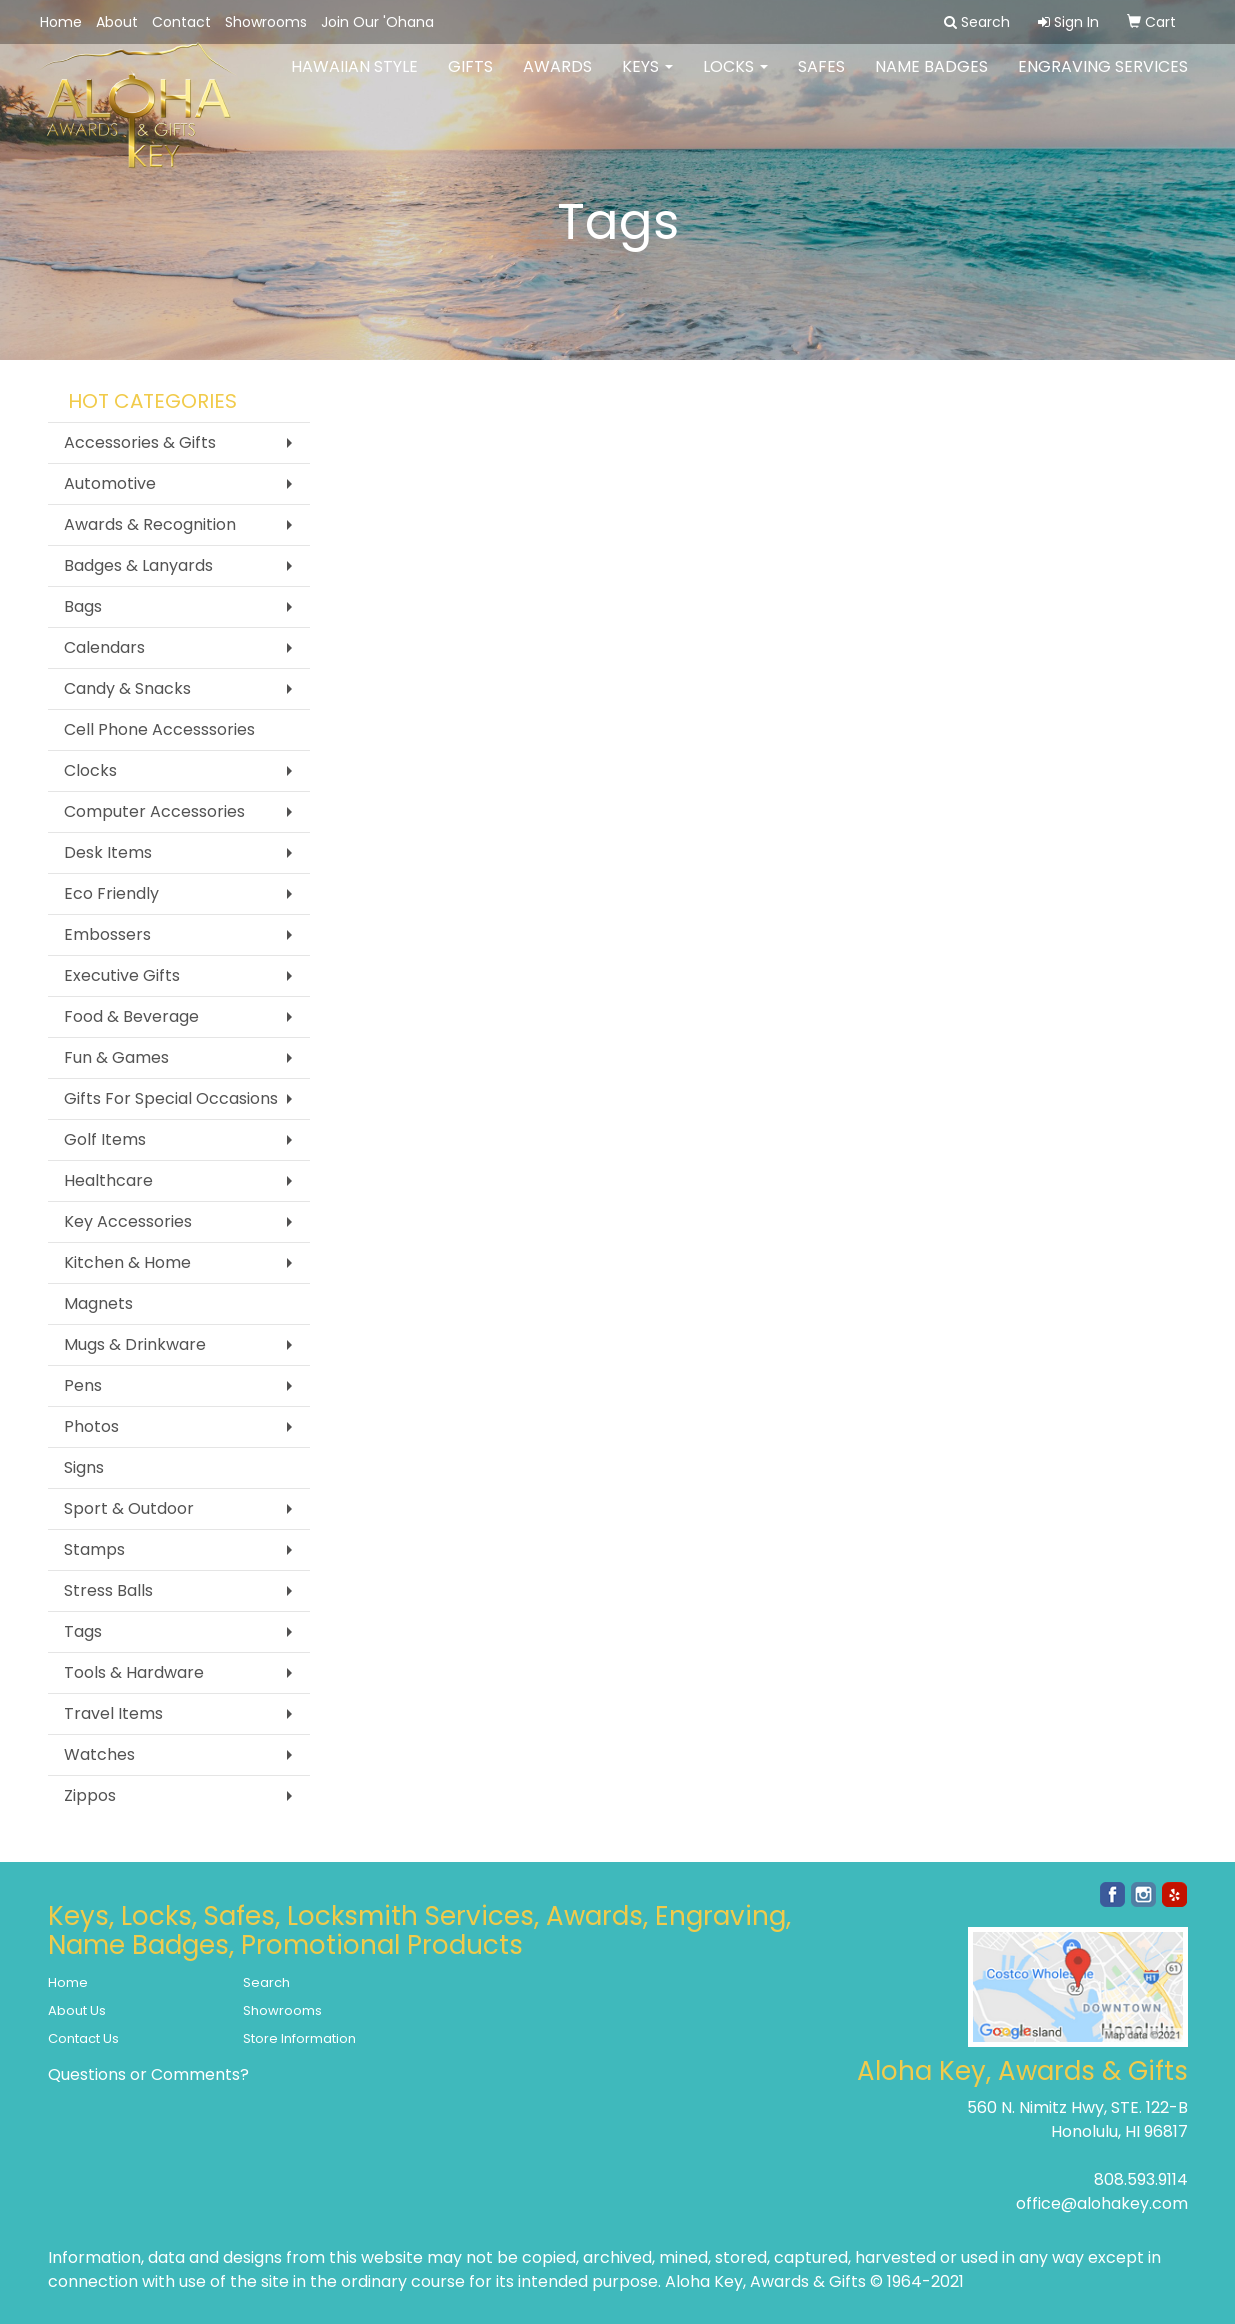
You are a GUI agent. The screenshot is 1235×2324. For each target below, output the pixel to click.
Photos (91, 1426)
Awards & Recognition (150, 524)
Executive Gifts (122, 975)
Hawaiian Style (354, 79)
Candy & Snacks (127, 688)
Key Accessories (128, 1221)
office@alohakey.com (1102, 2203)
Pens (83, 1385)
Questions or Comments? (148, 2074)
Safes (821, 79)
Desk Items (108, 852)
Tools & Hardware (134, 1672)
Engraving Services (1103, 79)
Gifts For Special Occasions (171, 1098)
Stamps (94, 1549)
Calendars (104, 647)
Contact (181, 22)
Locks (735, 79)
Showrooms (266, 22)
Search (266, 1982)
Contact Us (83, 2038)
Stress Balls (108, 1590)
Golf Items (105, 1139)
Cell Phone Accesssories (159, 729)
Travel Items (113, 1713)
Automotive (110, 483)
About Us (77, 2010)
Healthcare (108, 1180)
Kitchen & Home (127, 1262)
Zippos (90, 1795)
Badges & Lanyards (138, 565)
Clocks (90, 770)
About (117, 22)
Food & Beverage (131, 1016)
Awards (557, 79)
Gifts (470, 79)
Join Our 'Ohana (377, 22)
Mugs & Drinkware (135, 1344)
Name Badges (931, 79)
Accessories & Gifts (140, 442)
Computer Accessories (154, 811)
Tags (83, 1631)
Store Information (299, 2038)
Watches (99, 1754)
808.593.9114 (1141, 2179)
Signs (84, 1467)
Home (61, 22)
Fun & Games (116, 1057)
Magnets (98, 1303)
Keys (647, 79)
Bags (83, 606)
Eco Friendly (111, 893)
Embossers (107, 934)
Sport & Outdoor (129, 1508)
